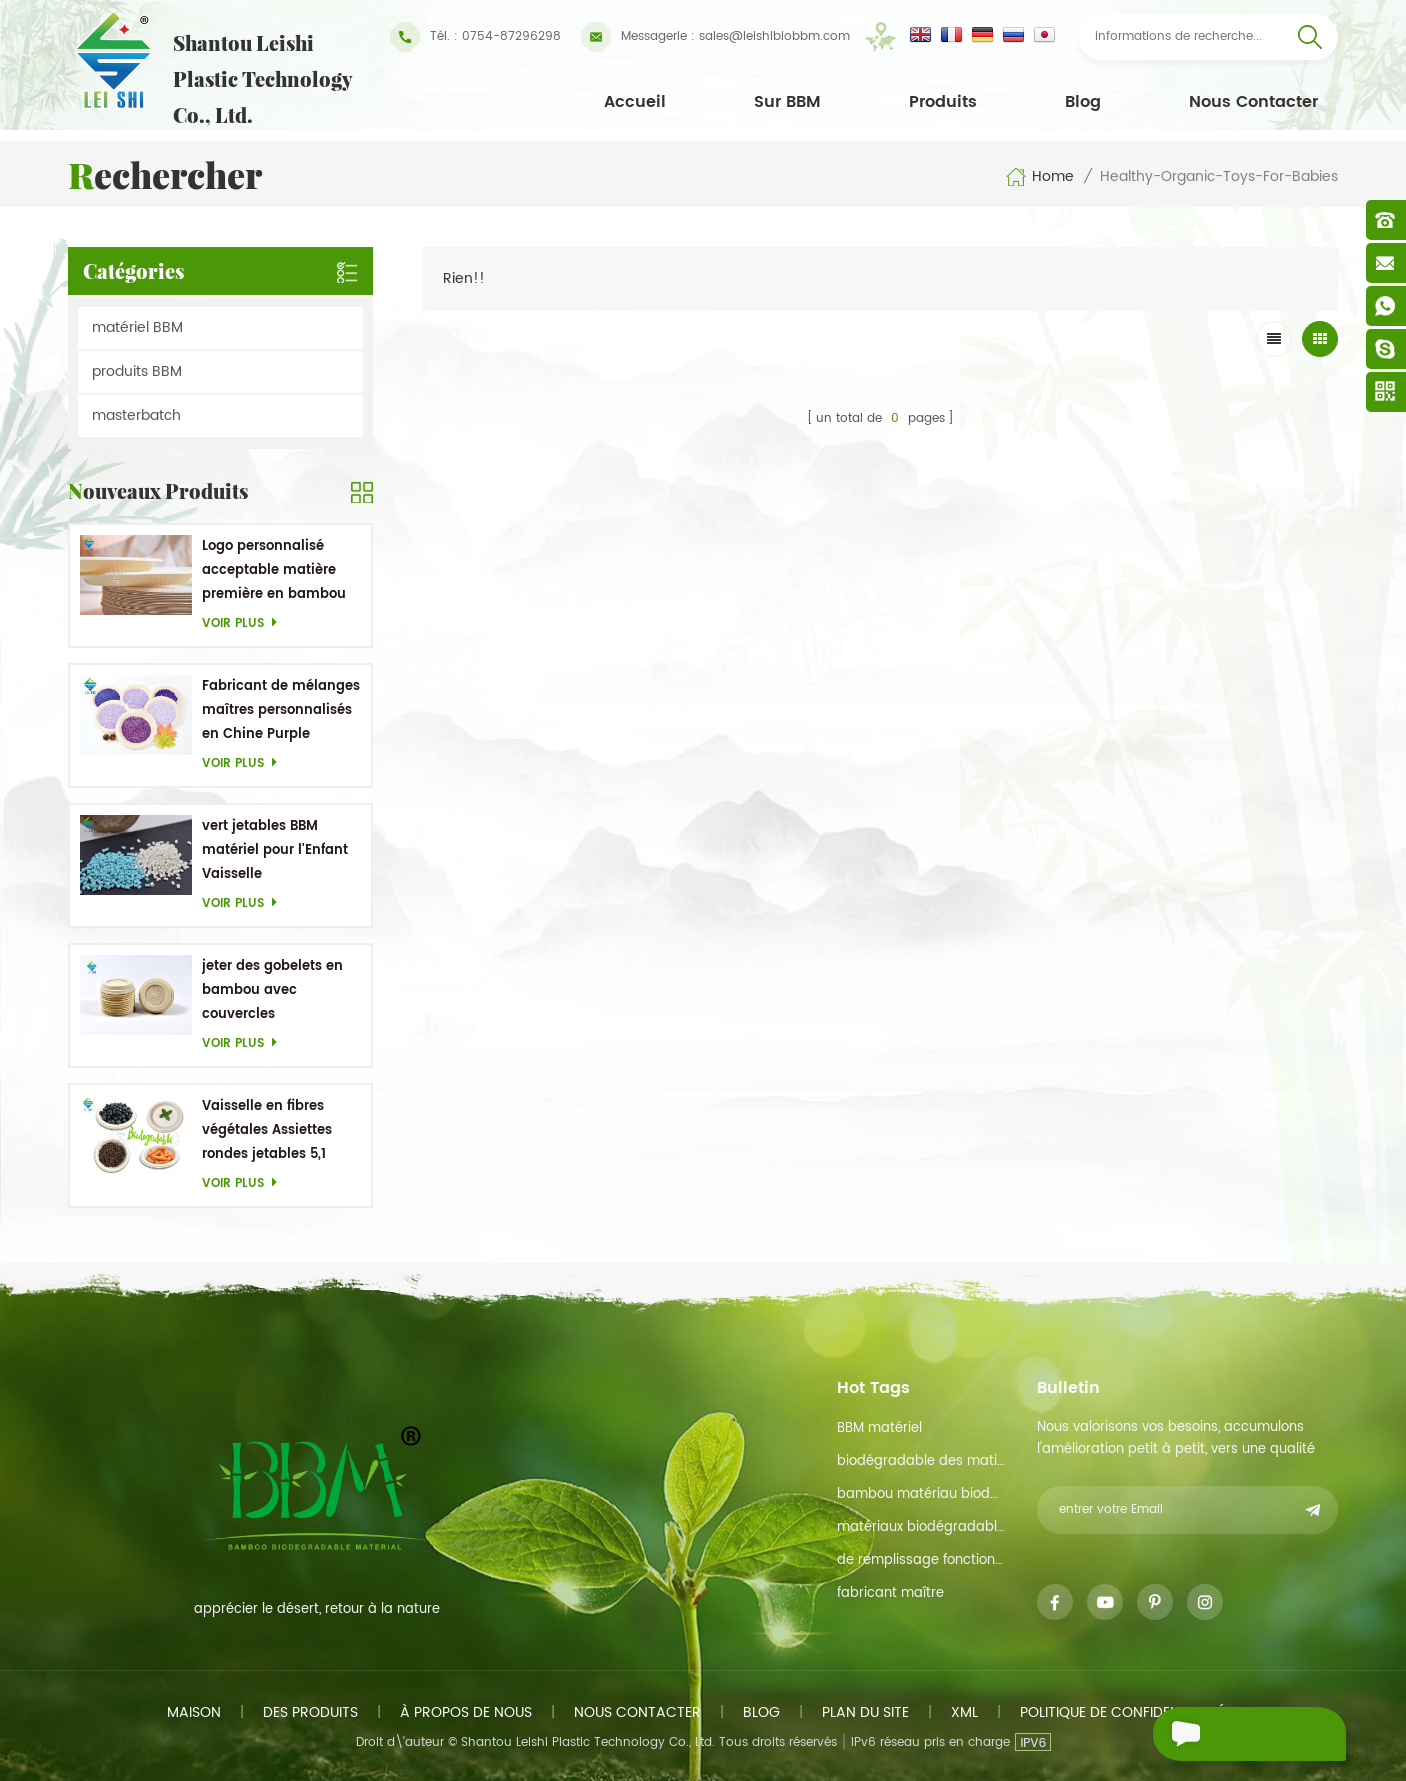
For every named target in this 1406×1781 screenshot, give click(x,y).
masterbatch (136, 415)
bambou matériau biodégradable (921, 1494)
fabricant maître (890, 1593)
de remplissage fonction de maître (921, 1560)
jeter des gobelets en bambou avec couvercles (272, 990)
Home (1039, 177)
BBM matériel (879, 1428)
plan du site (865, 1712)
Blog (1083, 102)
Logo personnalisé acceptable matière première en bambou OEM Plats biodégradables (274, 571)
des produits (310, 1712)
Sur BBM (787, 102)
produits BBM (137, 371)
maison (194, 1712)
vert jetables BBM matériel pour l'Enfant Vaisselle (275, 850)
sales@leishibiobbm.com (715, 37)
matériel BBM (137, 327)
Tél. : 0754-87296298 (475, 37)
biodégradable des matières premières (921, 1461)
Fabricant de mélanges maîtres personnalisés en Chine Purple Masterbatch (281, 711)
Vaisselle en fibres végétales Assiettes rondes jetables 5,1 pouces (267, 1131)
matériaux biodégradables (921, 1527)
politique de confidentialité (1122, 1712)
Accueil (635, 102)
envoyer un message (1215, 1736)
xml (964, 1712)
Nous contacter (1253, 102)
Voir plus (245, 623)
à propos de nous (466, 1712)
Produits (943, 102)
